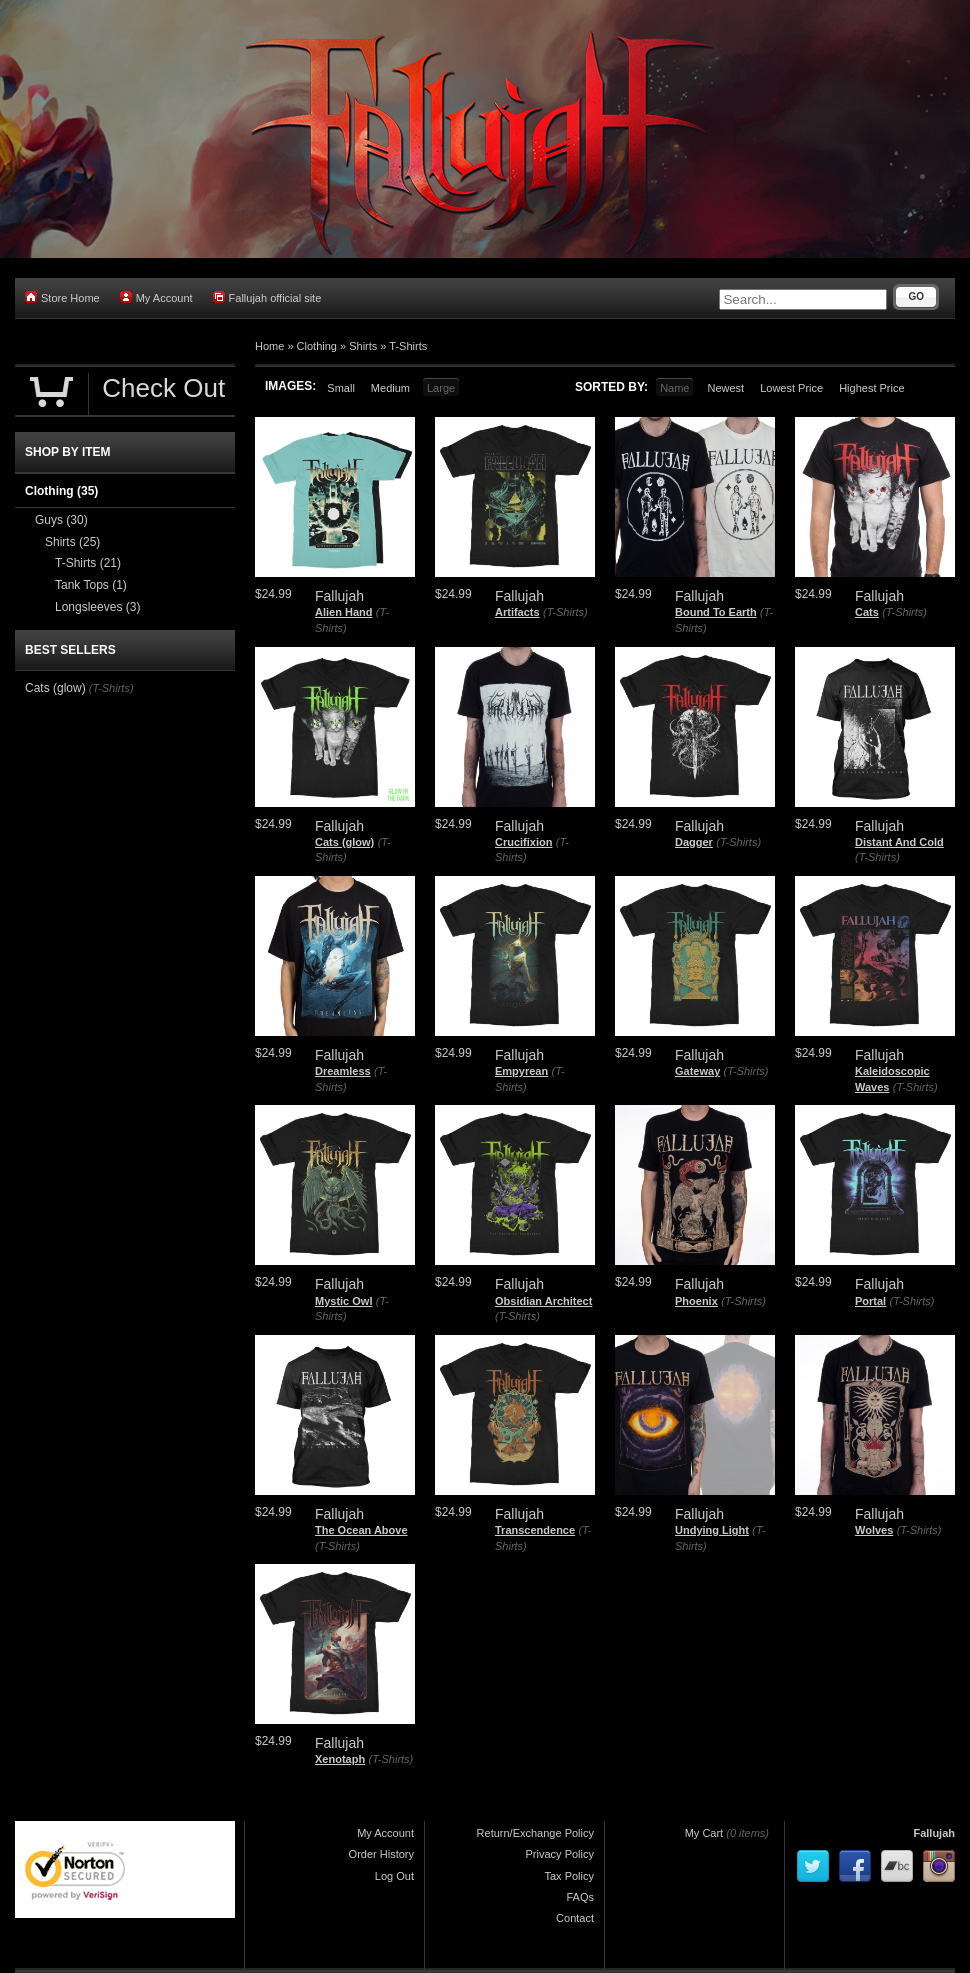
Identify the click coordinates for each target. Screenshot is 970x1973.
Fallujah (934, 1833)
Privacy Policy (560, 1854)
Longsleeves (97, 607)
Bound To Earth (716, 612)
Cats (867, 612)
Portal (870, 1301)
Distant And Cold (899, 842)
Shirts (363, 346)
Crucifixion (523, 842)
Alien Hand (343, 612)
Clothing (317, 346)
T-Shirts (408, 346)
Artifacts (517, 612)
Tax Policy (569, 1876)
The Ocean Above (361, 1530)
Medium (390, 388)
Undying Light (712, 1530)
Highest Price (871, 388)
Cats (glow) (344, 842)
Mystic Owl (343, 1301)
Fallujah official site (267, 297)
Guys (61, 520)
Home (269, 346)
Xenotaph (340, 1759)
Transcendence (535, 1530)
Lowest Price (791, 388)
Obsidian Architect (543, 1301)
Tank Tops (91, 585)
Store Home (62, 297)
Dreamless (343, 1071)
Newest (725, 388)
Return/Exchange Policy (535, 1833)
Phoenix (696, 1301)
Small (341, 388)
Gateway (697, 1071)
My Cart (704, 1833)
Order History (381, 1854)
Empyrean (521, 1071)
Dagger (694, 842)
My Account (156, 297)
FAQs (580, 1897)
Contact (575, 1918)
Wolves (874, 1530)
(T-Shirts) (565, 612)
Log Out (394, 1876)
